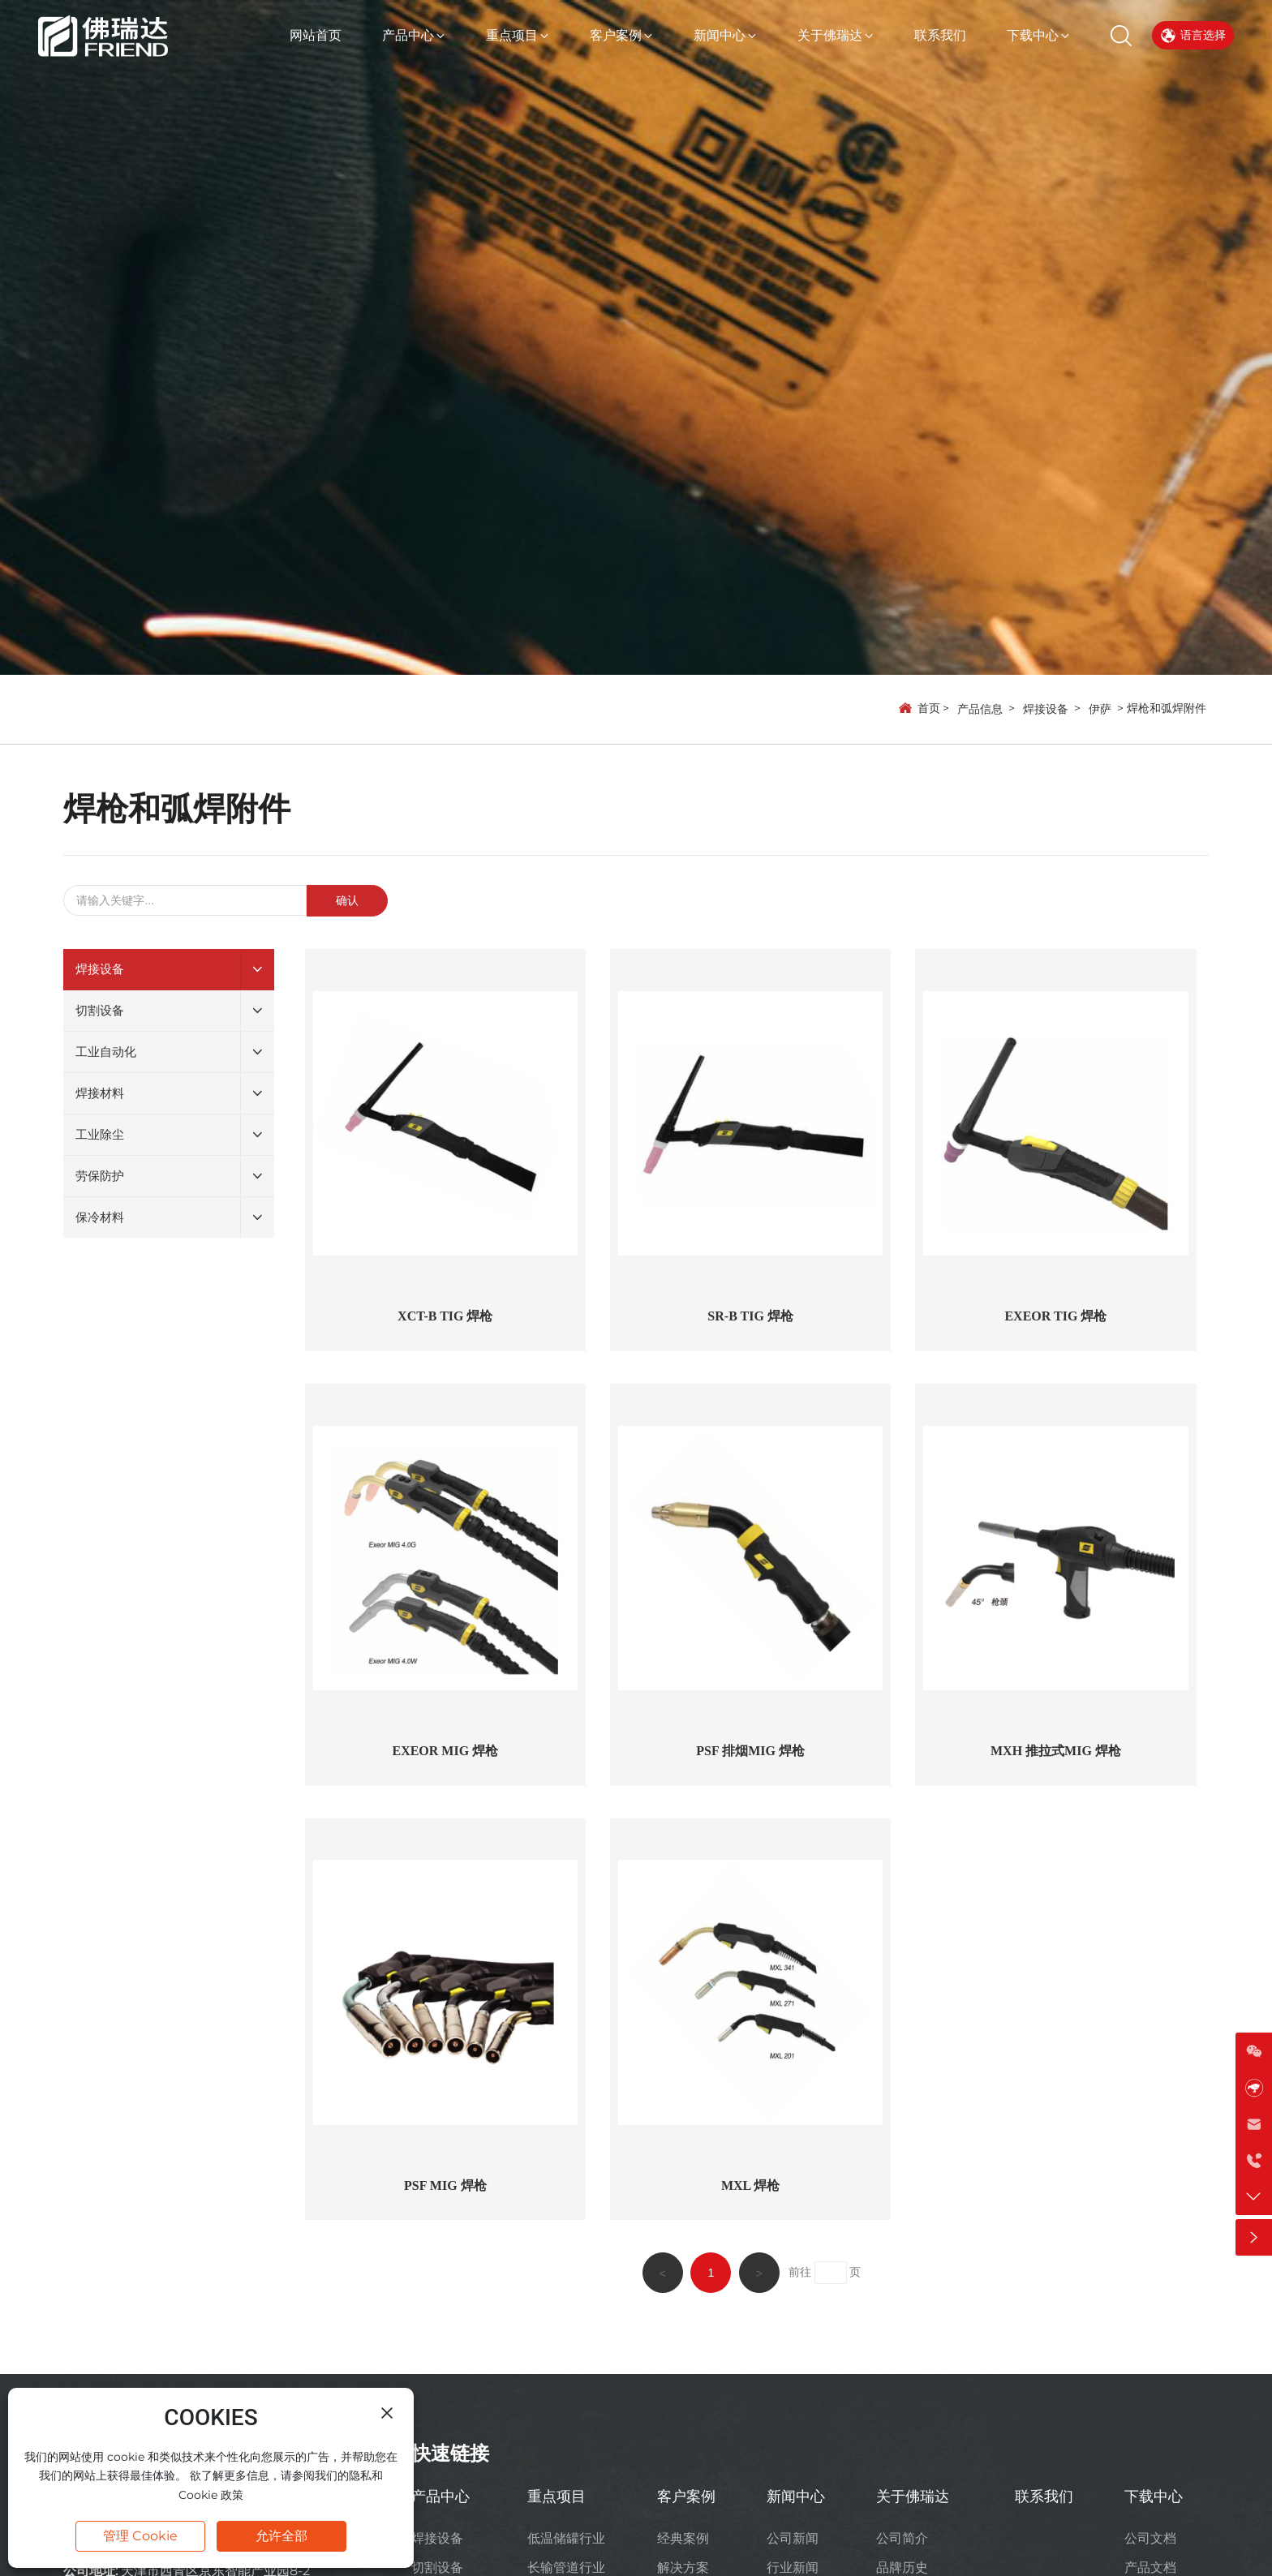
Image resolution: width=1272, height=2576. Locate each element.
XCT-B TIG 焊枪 (445, 1316)
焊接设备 (1045, 709)
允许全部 (281, 2536)
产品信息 (980, 709)
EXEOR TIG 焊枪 (1055, 1316)
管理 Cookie (140, 2536)
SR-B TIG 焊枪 (750, 1316)
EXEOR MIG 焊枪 (445, 1751)
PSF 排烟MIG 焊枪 (750, 1751)
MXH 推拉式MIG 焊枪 (1056, 1751)
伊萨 (1100, 709)
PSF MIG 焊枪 (445, 2185)
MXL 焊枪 (750, 2185)
